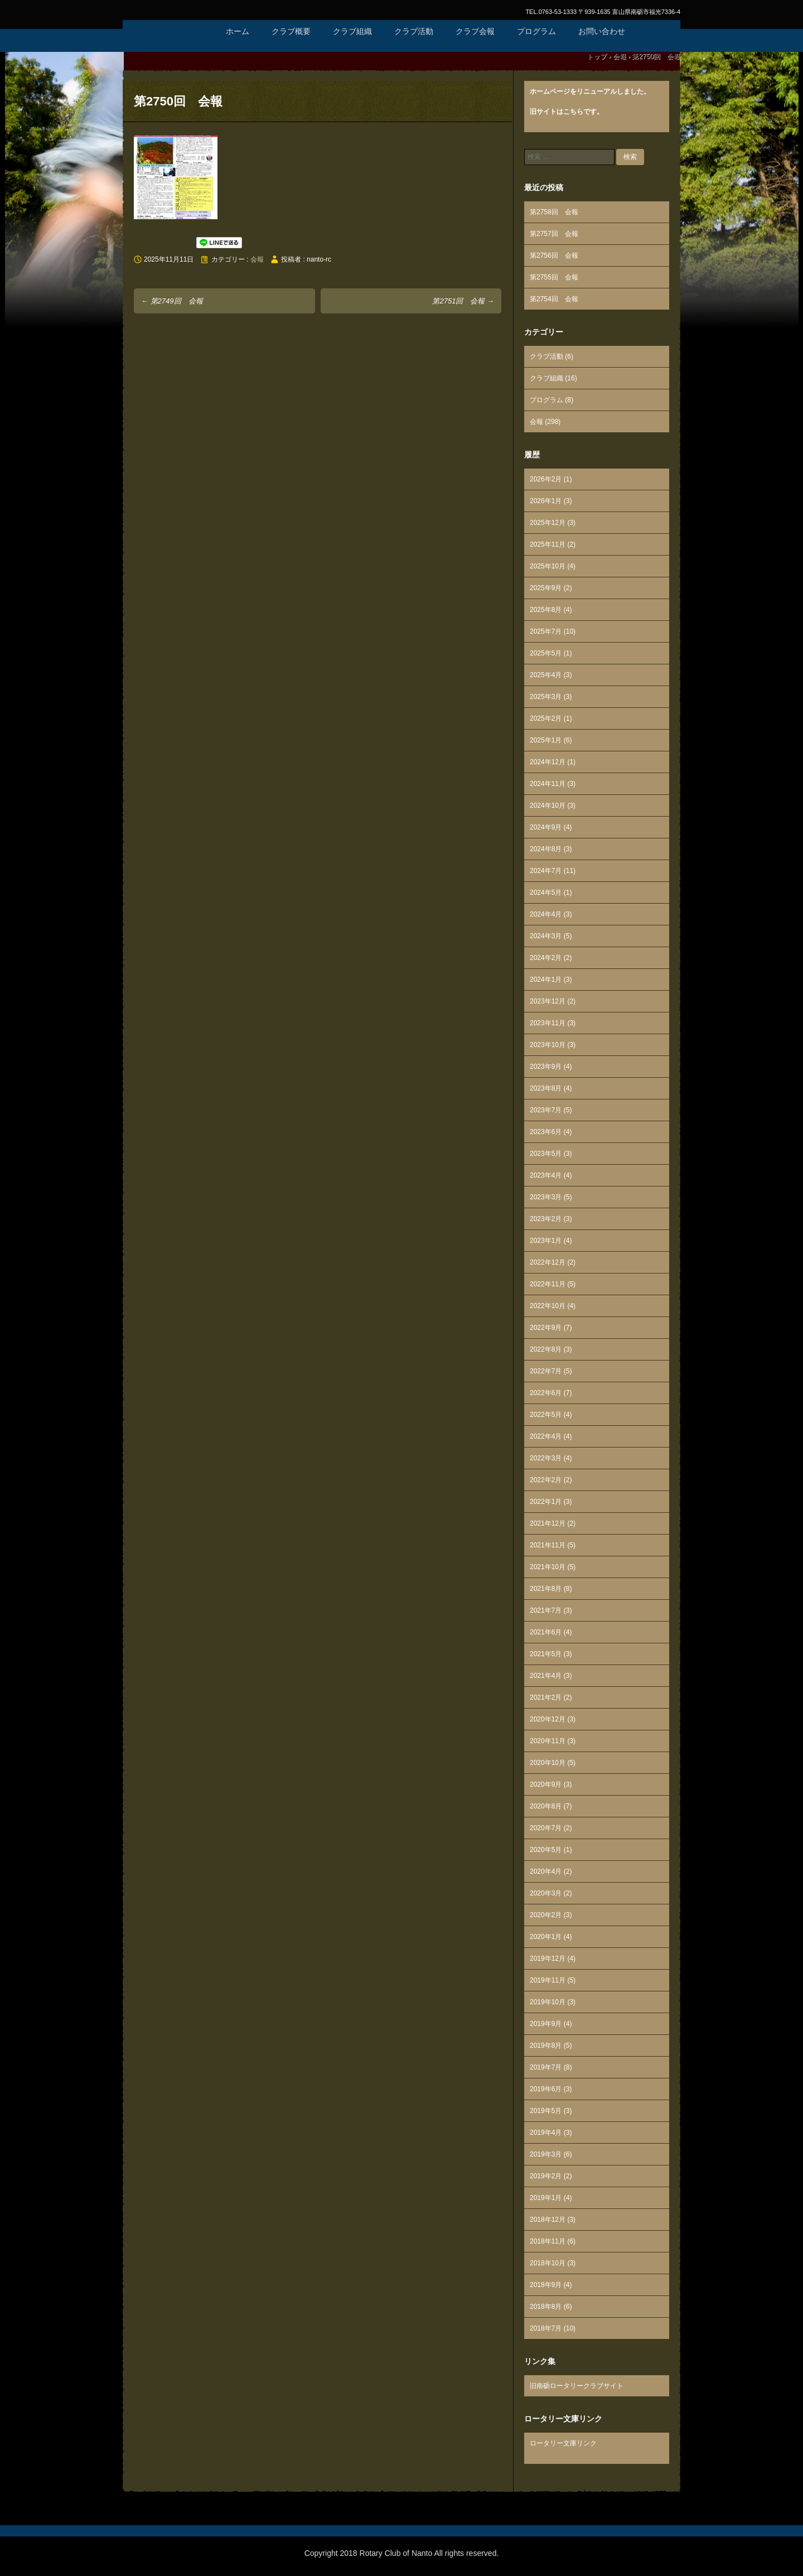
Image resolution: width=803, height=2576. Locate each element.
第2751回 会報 (463, 301)
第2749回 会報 (172, 301)
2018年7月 (546, 2328)
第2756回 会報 (554, 255)
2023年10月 (547, 1045)
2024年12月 (547, 762)
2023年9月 (546, 1066)
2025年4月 (546, 675)
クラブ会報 (475, 31)
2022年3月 (546, 1458)
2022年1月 (546, 1502)
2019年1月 (546, 2198)
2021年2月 (546, 1697)
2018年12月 (547, 2219)
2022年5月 (546, 1415)
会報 (257, 259)
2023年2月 (546, 1219)
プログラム (536, 31)
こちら (573, 111)
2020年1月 (546, 1937)
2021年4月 (546, 1676)
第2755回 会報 (554, 277)
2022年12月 (547, 1262)
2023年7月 (546, 1110)
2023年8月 (546, 1088)
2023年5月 (546, 1153)
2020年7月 (546, 1828)
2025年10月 (547, 566)
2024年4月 (546, 914)
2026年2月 (546, 479)
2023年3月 (546, 1197)
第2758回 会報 (554, 212)
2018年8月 (546, 2306)
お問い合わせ (601, 31)
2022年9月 (546, 1328)
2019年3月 (546, 2154)
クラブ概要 (291, 31)
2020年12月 (547, 1719)
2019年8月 (546, 2045)
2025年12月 (547, 523)
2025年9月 (546, 588)
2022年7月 (546, 1371)
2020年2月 (546, 1915)
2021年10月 (547, 1567)
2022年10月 (547, 1306)
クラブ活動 (413, 31)
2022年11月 (547, 1284)
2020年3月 (546, 1893)
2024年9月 (546, 827)
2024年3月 (546, 936)
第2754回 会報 (554, 299)
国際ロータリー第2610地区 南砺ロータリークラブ (167, 44)
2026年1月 (546, 501)
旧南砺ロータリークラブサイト (576, 2386)
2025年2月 (546, 718)
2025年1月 (546, 740)
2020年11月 (547, 1741)
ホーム (237, 31)
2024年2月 (546, 958)
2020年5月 (546, 1850)
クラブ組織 (352, 31)
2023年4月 (546, 1175)
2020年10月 (547, 1763)
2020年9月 (546, 1784)
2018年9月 (546, 2285)
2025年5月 (546, 653)
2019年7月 (546, 2067)
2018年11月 (547, 2241)
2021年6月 (546, 1632)
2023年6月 (546, 1132)
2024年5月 (546, 892)
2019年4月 (546, 2132)
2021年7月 (546, 1610)
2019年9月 (546, 2024)
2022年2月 (546, 1480)
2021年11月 (547, 1545)
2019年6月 (546, 2089)
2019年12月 (547, 1958)
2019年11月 (547, 1980)
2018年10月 (547, 2263)
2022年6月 (546, 1393)
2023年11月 (547, 1023)
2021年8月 (546, 1589)
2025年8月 (546, 610)
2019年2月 (546, 2176)
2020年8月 (546, 1806)
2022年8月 (546, 1349)
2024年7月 (546, 871)
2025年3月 (546, 697)
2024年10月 (547, 805)
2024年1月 (546, 979)
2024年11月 (547, 784)
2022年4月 (546, 1436)
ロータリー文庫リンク (563, 2443)
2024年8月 (546, 849)
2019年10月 (547, 2002)
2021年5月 (546, 1654)
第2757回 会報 (554, 234)
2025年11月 (547, 544)
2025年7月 (546, 631)
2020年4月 (546, 1871)
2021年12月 (547, 1523)
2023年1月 (546, 1240)
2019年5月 (546, 2111)
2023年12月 (547, 1001)
